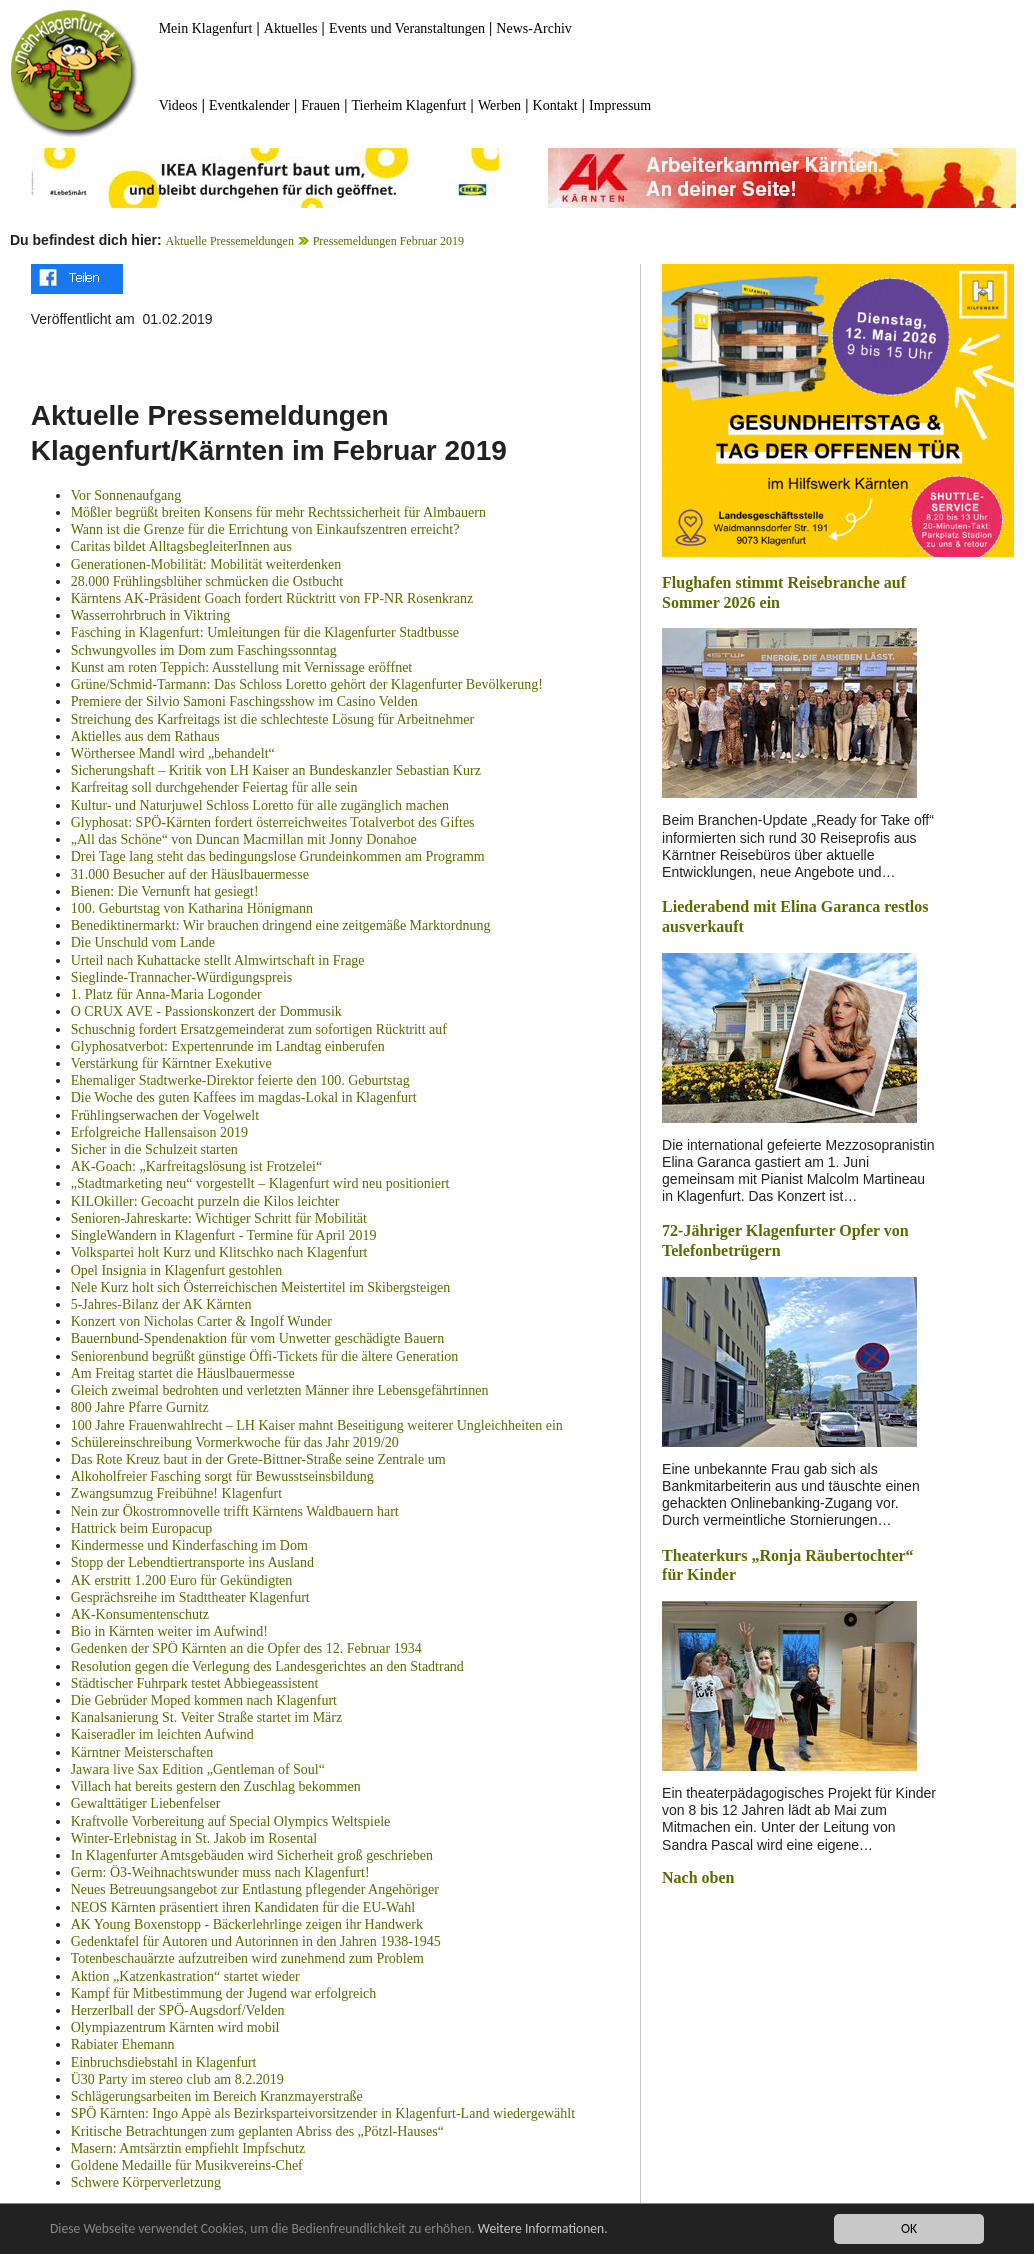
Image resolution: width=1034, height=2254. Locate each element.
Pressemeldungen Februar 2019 (388, 241)
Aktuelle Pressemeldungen (230, 241)
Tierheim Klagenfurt (409, 105)
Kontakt (555, 105)
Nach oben (698, 1877)
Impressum (620, 105)
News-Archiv (533, 28)
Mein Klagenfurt (206, 28)
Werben (499, 105)
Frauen (320, 105)
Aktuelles (291, 28)
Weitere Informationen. (543, 2228)
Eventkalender (249, 105)
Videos (178, 105)
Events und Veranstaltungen (407, 28)
